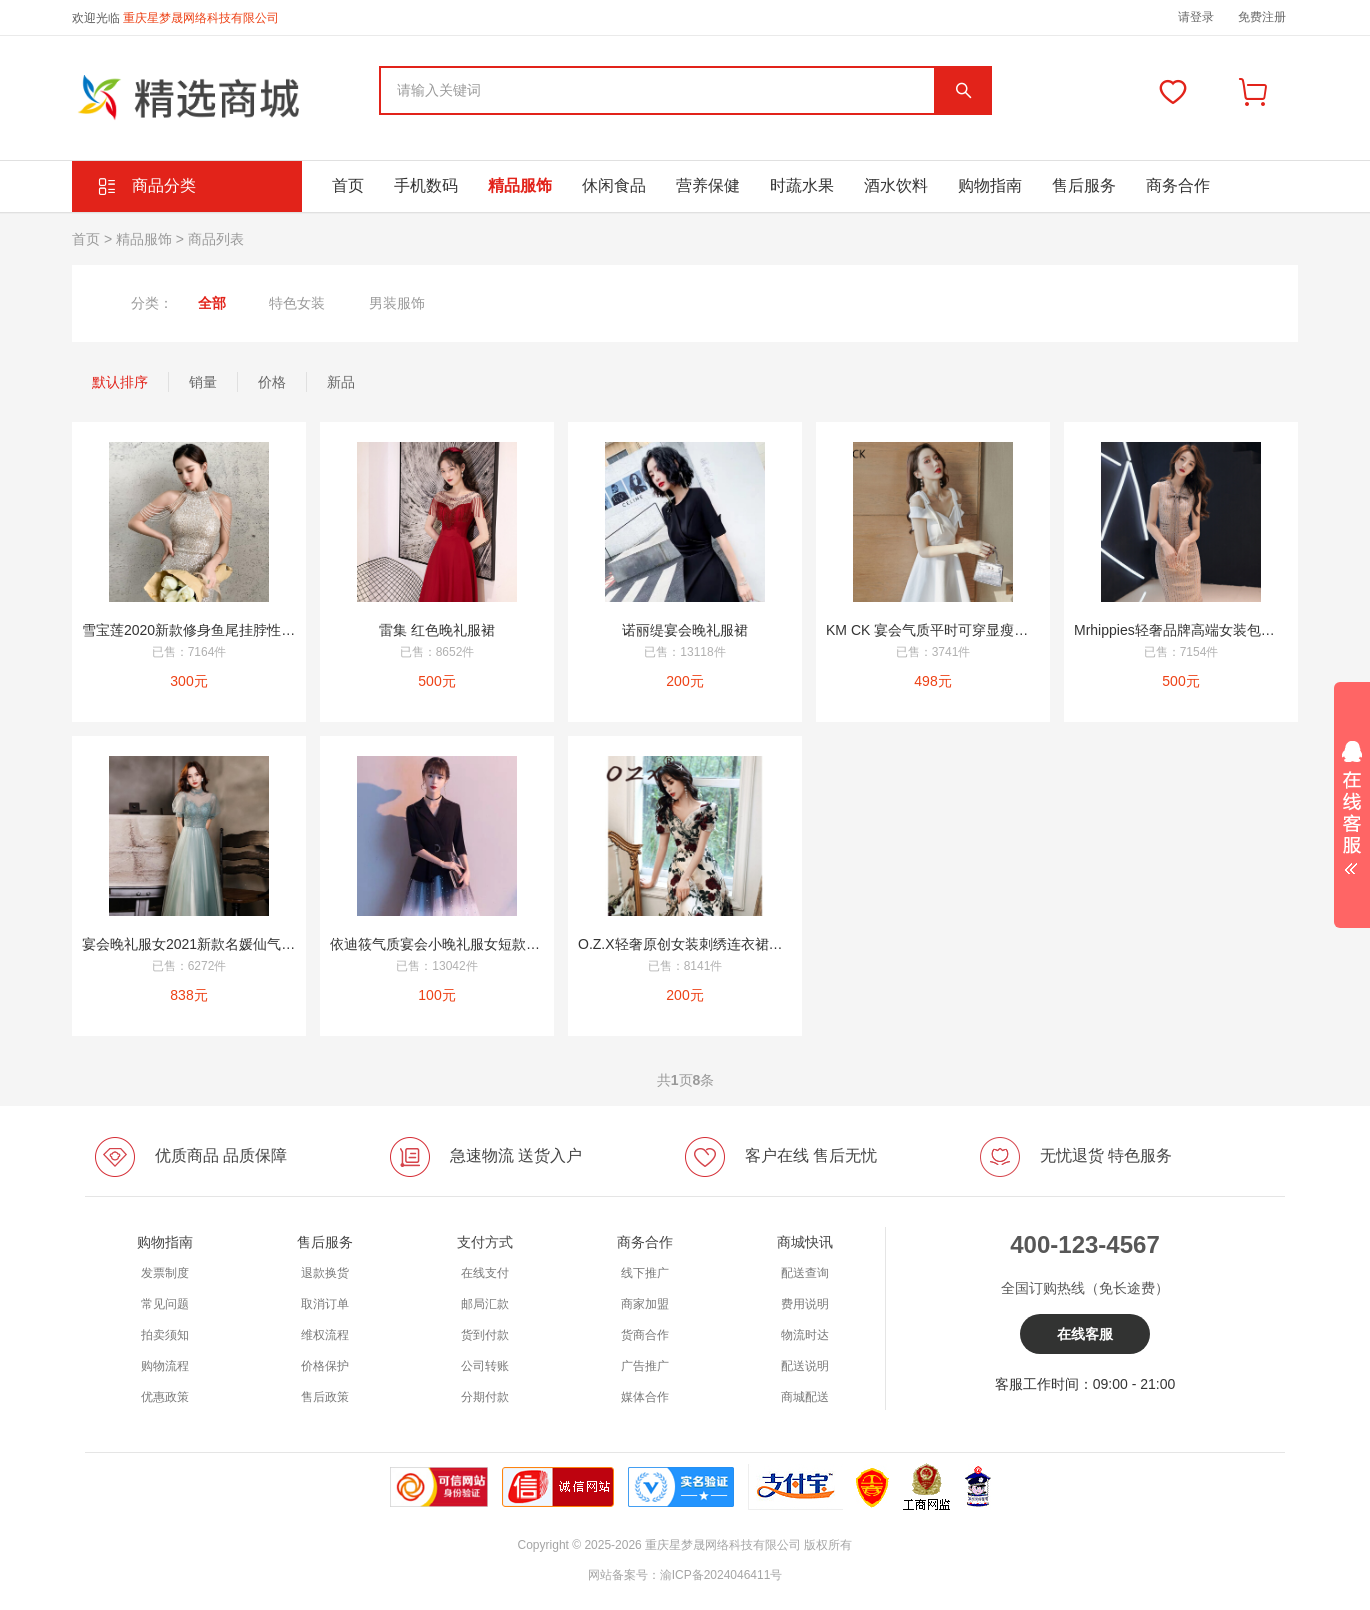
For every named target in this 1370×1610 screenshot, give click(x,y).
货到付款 (485, 1335)
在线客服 (1085, 1334)
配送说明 (805, 1366)
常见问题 (165, 1304)
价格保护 (325, 1366)
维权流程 (325, 1335)
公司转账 (485, 1366)
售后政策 (325, 1397)
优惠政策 (165, 1397)
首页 (348, 185)
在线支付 (485, 1273)
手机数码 (426, 185)
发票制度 (165, 1273)
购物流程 (165, 1366)
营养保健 (708, 185)
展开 (1352, 801)
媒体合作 (645, 1397)
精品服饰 (520, 185)
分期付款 (485, 1397)
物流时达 (805, 1335)
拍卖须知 (165, 1335)
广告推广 (645, 1366)
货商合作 (645, 1335)
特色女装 (297, 303)
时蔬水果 (802, 185)
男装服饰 (397, 303)
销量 (203, 382)
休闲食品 (614, 185)
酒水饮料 (896, 185)
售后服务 (1084, 185)
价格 (272, 382)
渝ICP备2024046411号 (721, 1575)
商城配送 (805, 1397)
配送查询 (805, 1273)
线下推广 (645, 1273)
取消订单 (325, 1304)
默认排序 (120, 382)
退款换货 (325, 1273)
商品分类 (164, 185)
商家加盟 (645, 1304)
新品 (341, 382)
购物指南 (990, 185)
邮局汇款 (485, 1304)
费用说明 (805, 1304)
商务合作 (1178, 185)
